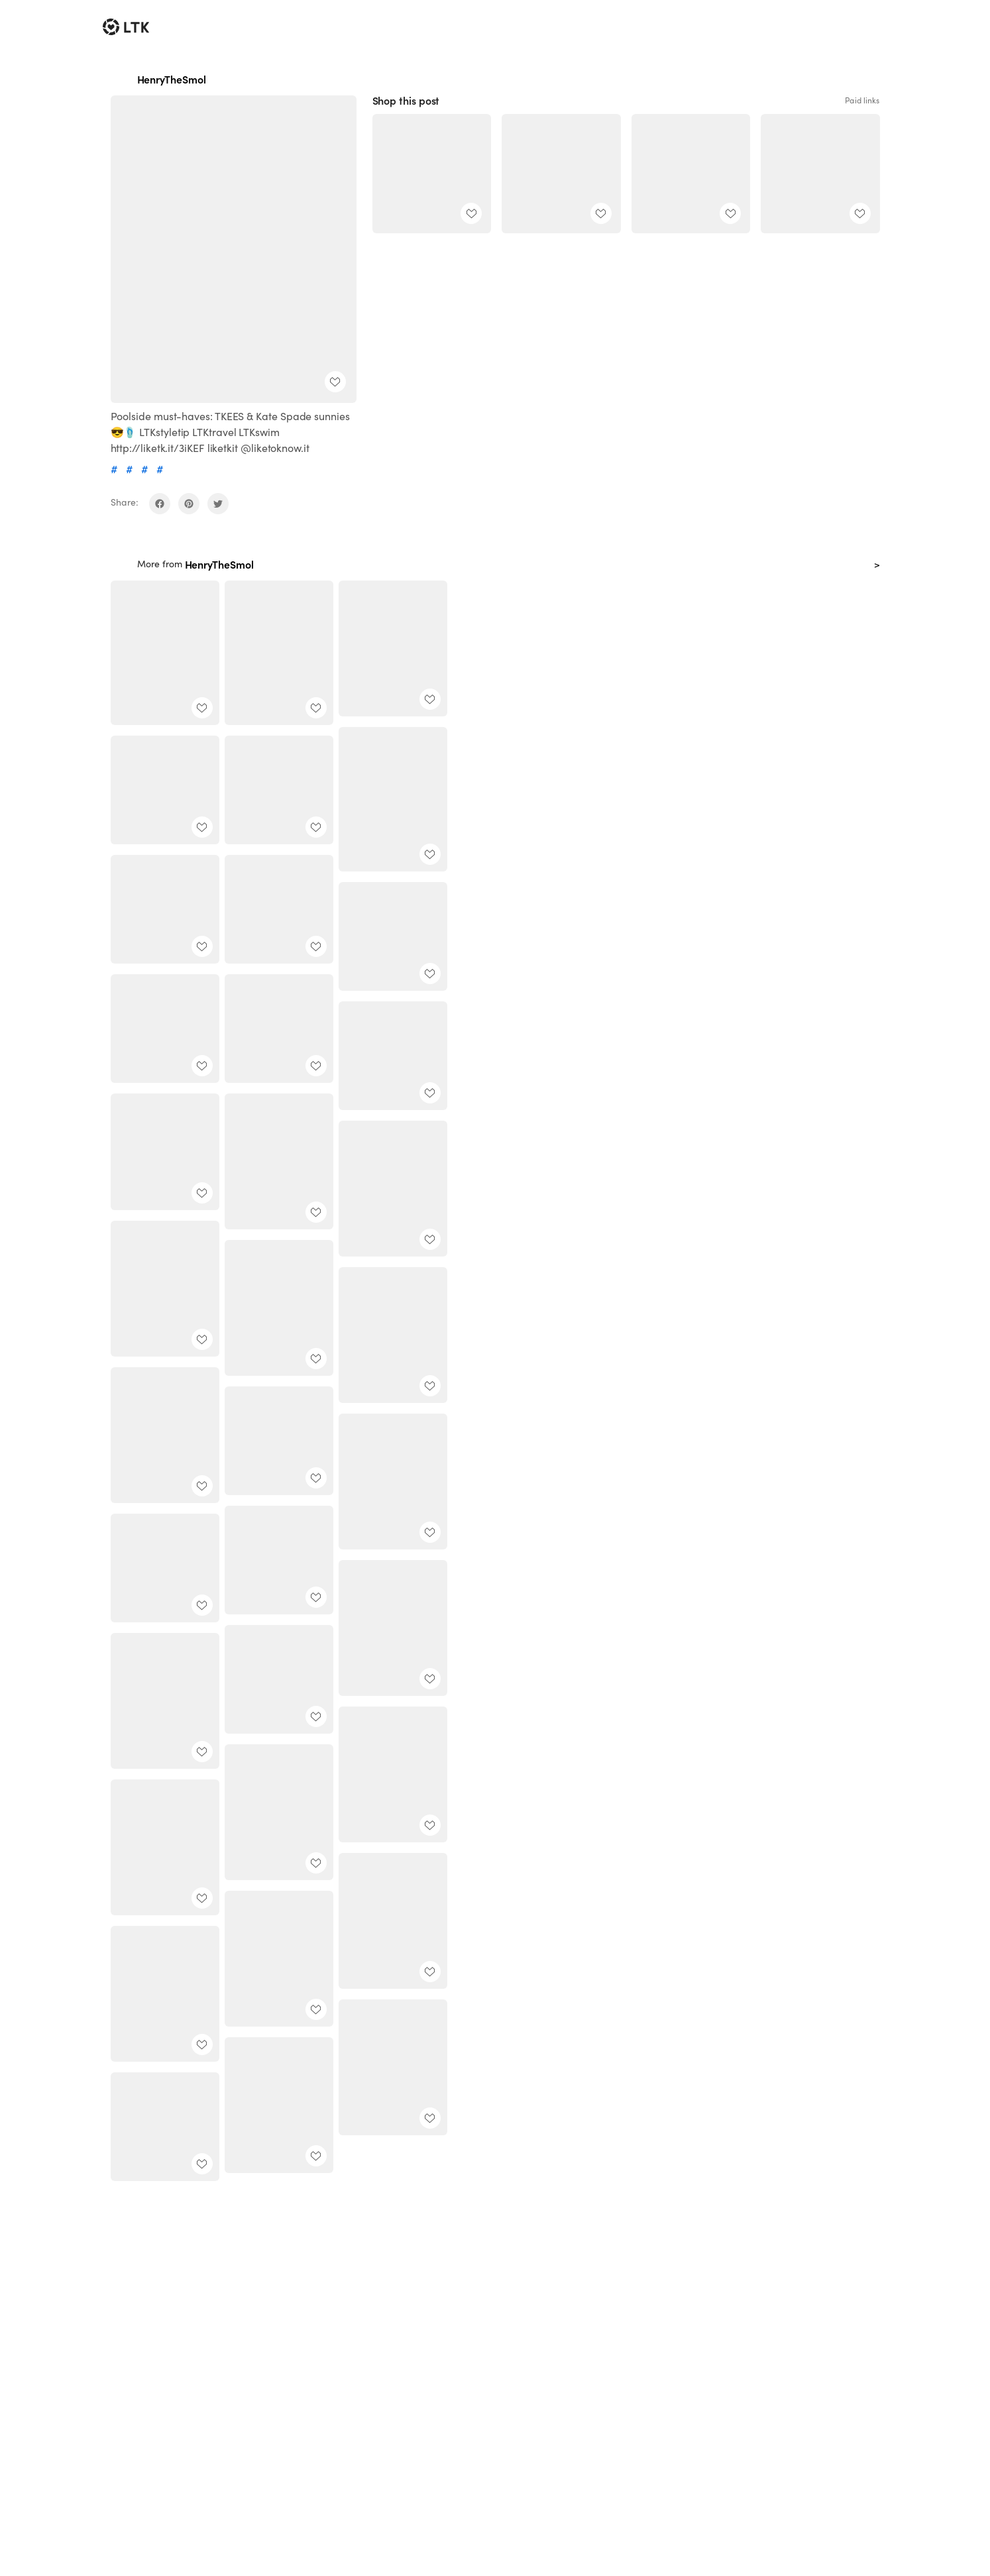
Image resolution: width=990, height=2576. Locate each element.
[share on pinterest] (188, 503)
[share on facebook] (159, 503)
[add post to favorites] (335, 381)
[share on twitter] (218, 503)
